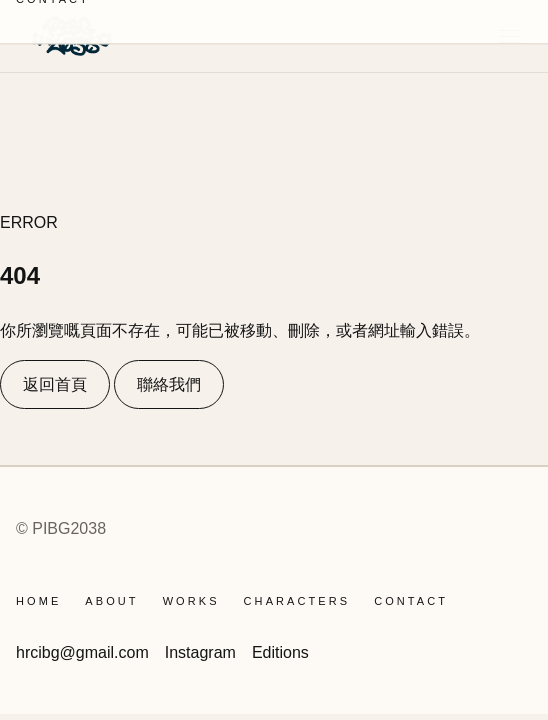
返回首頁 (55, 384)
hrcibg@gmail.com (82, 652)
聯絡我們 (169, 384)
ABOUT (111, 601)
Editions (280, 652)
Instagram (200, 652)
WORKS (191, 601)
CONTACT (411, 601)
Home (38, 601)
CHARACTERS (297, 601)
